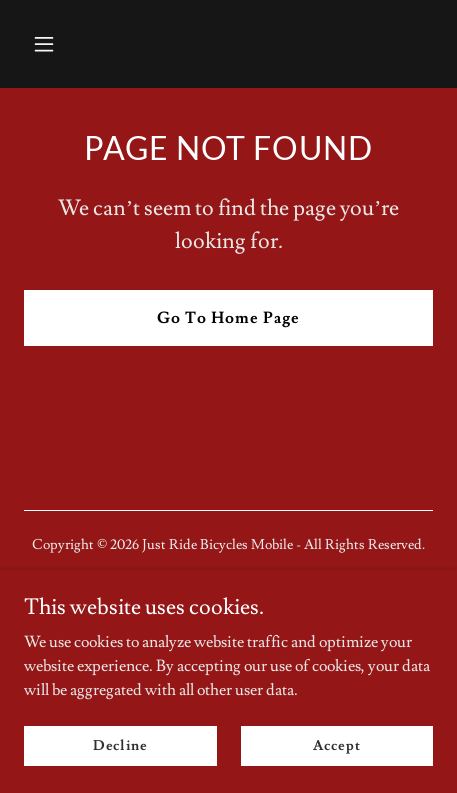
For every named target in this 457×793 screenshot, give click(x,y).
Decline (120, 745)
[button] (71, 44)
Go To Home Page (228, 318)
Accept (336, 745)
